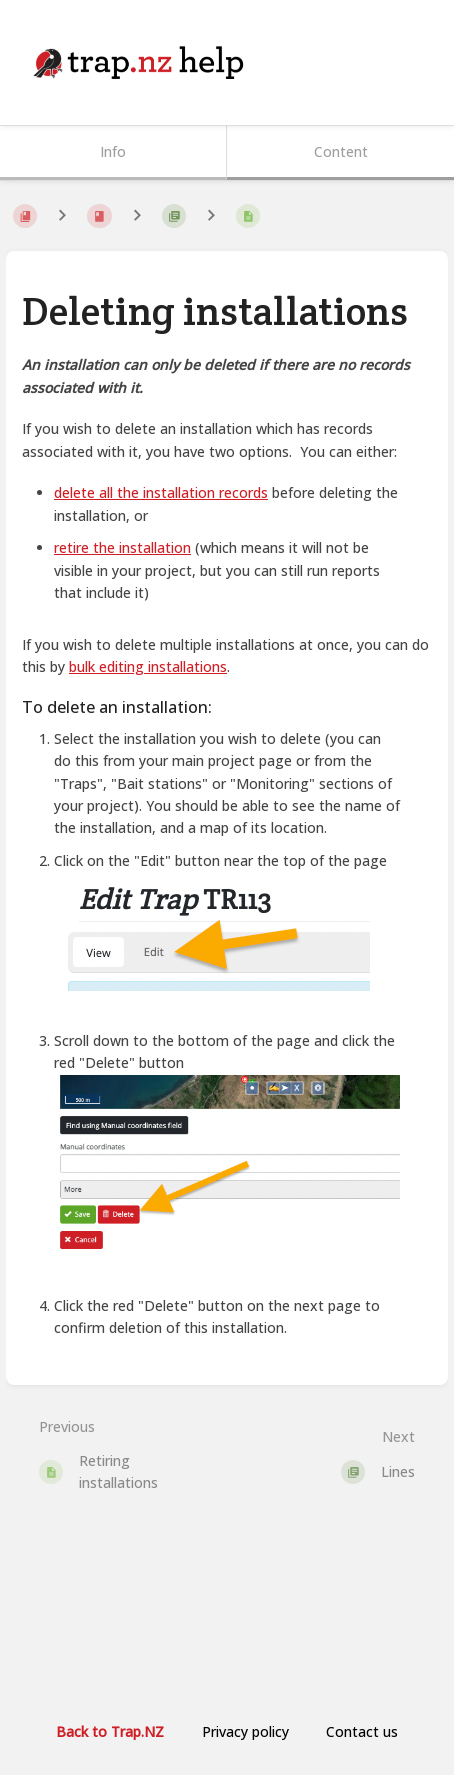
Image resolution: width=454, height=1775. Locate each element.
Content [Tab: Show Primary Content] (341, 151)
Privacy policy (245, 1731)
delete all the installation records (161, 492)
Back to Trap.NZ (110, 1731)
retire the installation (122, 547)
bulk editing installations (148, 666)
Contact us (362, 1731)
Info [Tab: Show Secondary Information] (113, 151)
